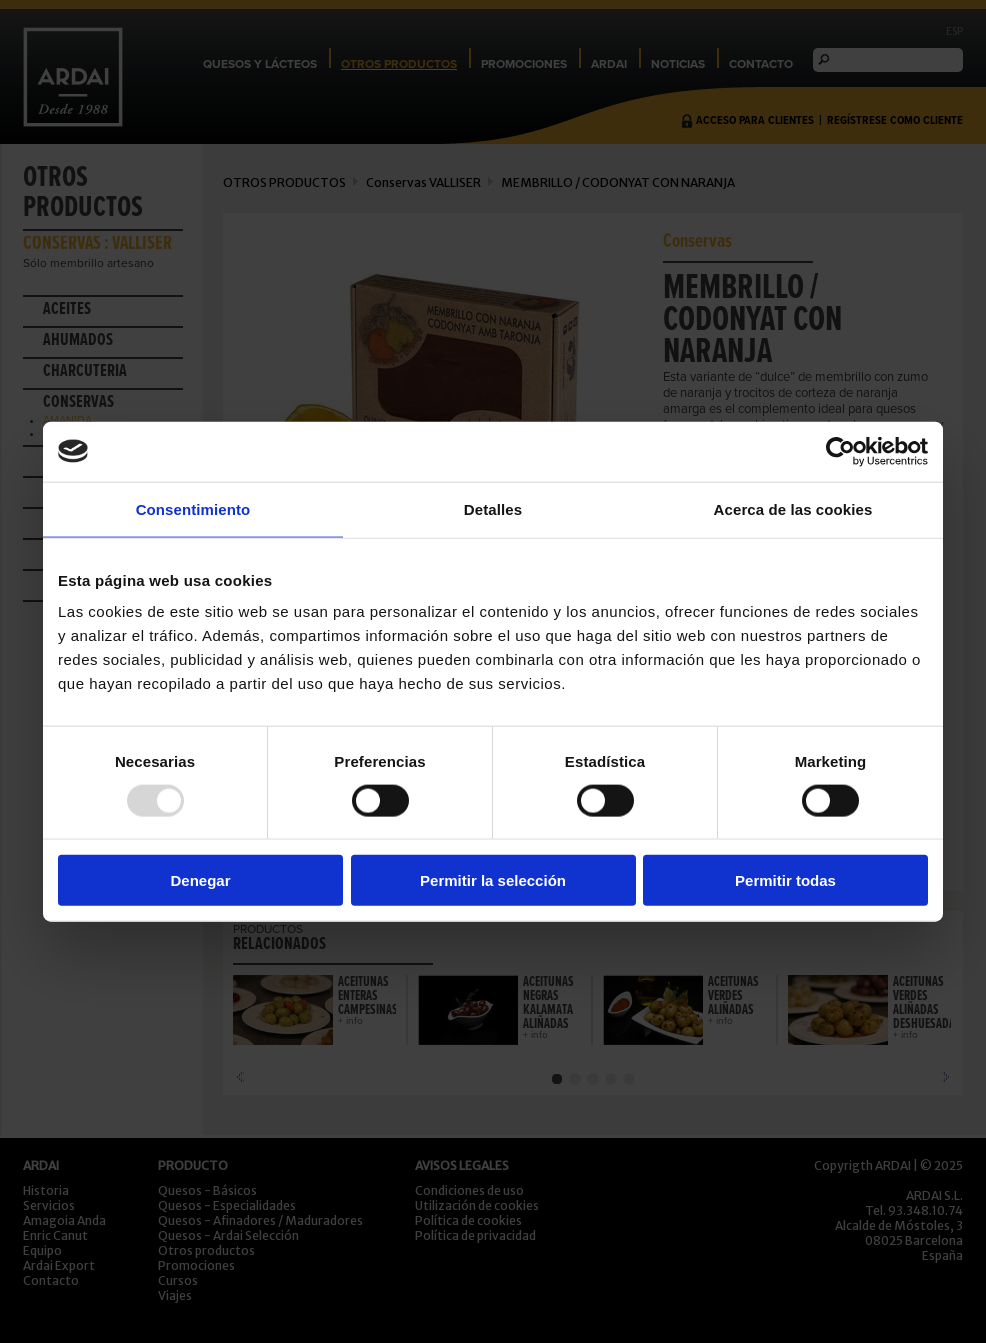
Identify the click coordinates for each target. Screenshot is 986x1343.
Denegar (200, 880)
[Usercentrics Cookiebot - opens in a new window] (840, 451)
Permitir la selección (493, 880)
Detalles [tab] (493, 508)
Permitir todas (785, 880)
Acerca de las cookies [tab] (793, 508)
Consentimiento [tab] (193, 508)
